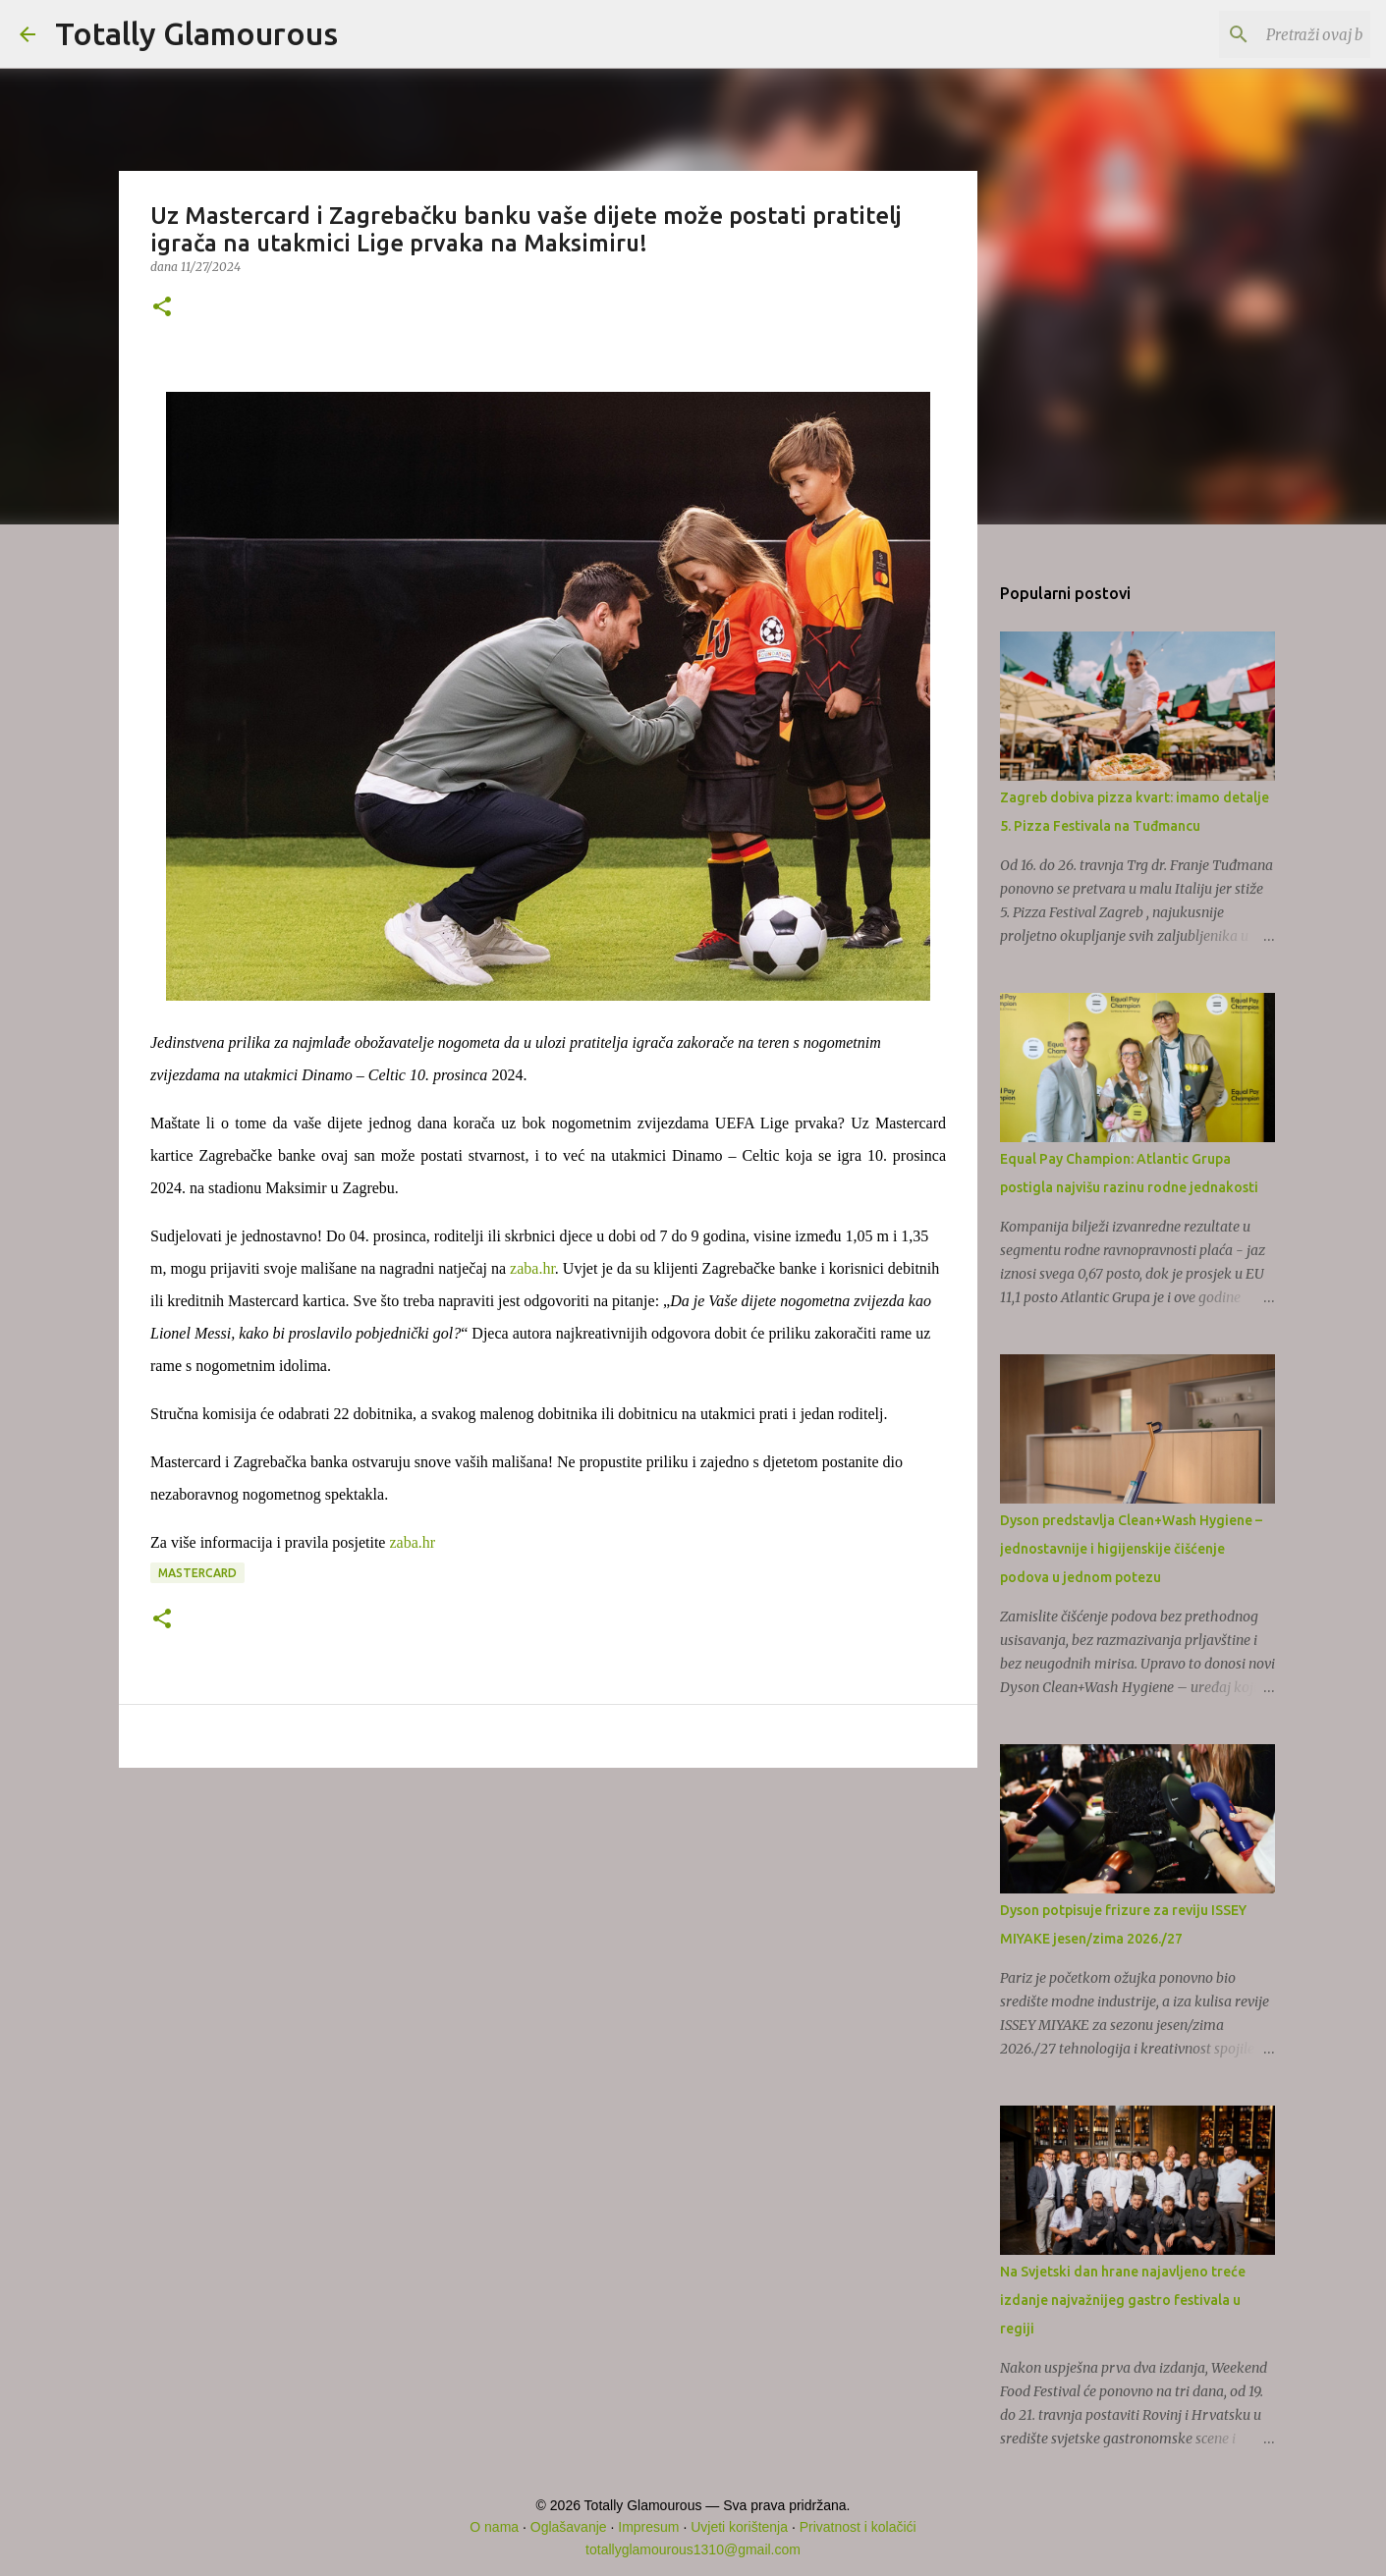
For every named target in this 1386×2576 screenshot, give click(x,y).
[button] (162, 308)
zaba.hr (532, 1268)
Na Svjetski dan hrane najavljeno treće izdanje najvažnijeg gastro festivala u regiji (1123, 2300)
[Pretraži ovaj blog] (1267, 34)
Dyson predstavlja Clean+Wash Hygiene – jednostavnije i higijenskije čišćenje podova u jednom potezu (1131, 1548)
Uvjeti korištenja (739, 2527)
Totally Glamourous (196, 33)
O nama (494, 2527)
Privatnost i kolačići (858, 2527)
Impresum (648, 2527)
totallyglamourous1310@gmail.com (693, 2549)
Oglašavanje (568, 2527)
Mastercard (197, 1572)
